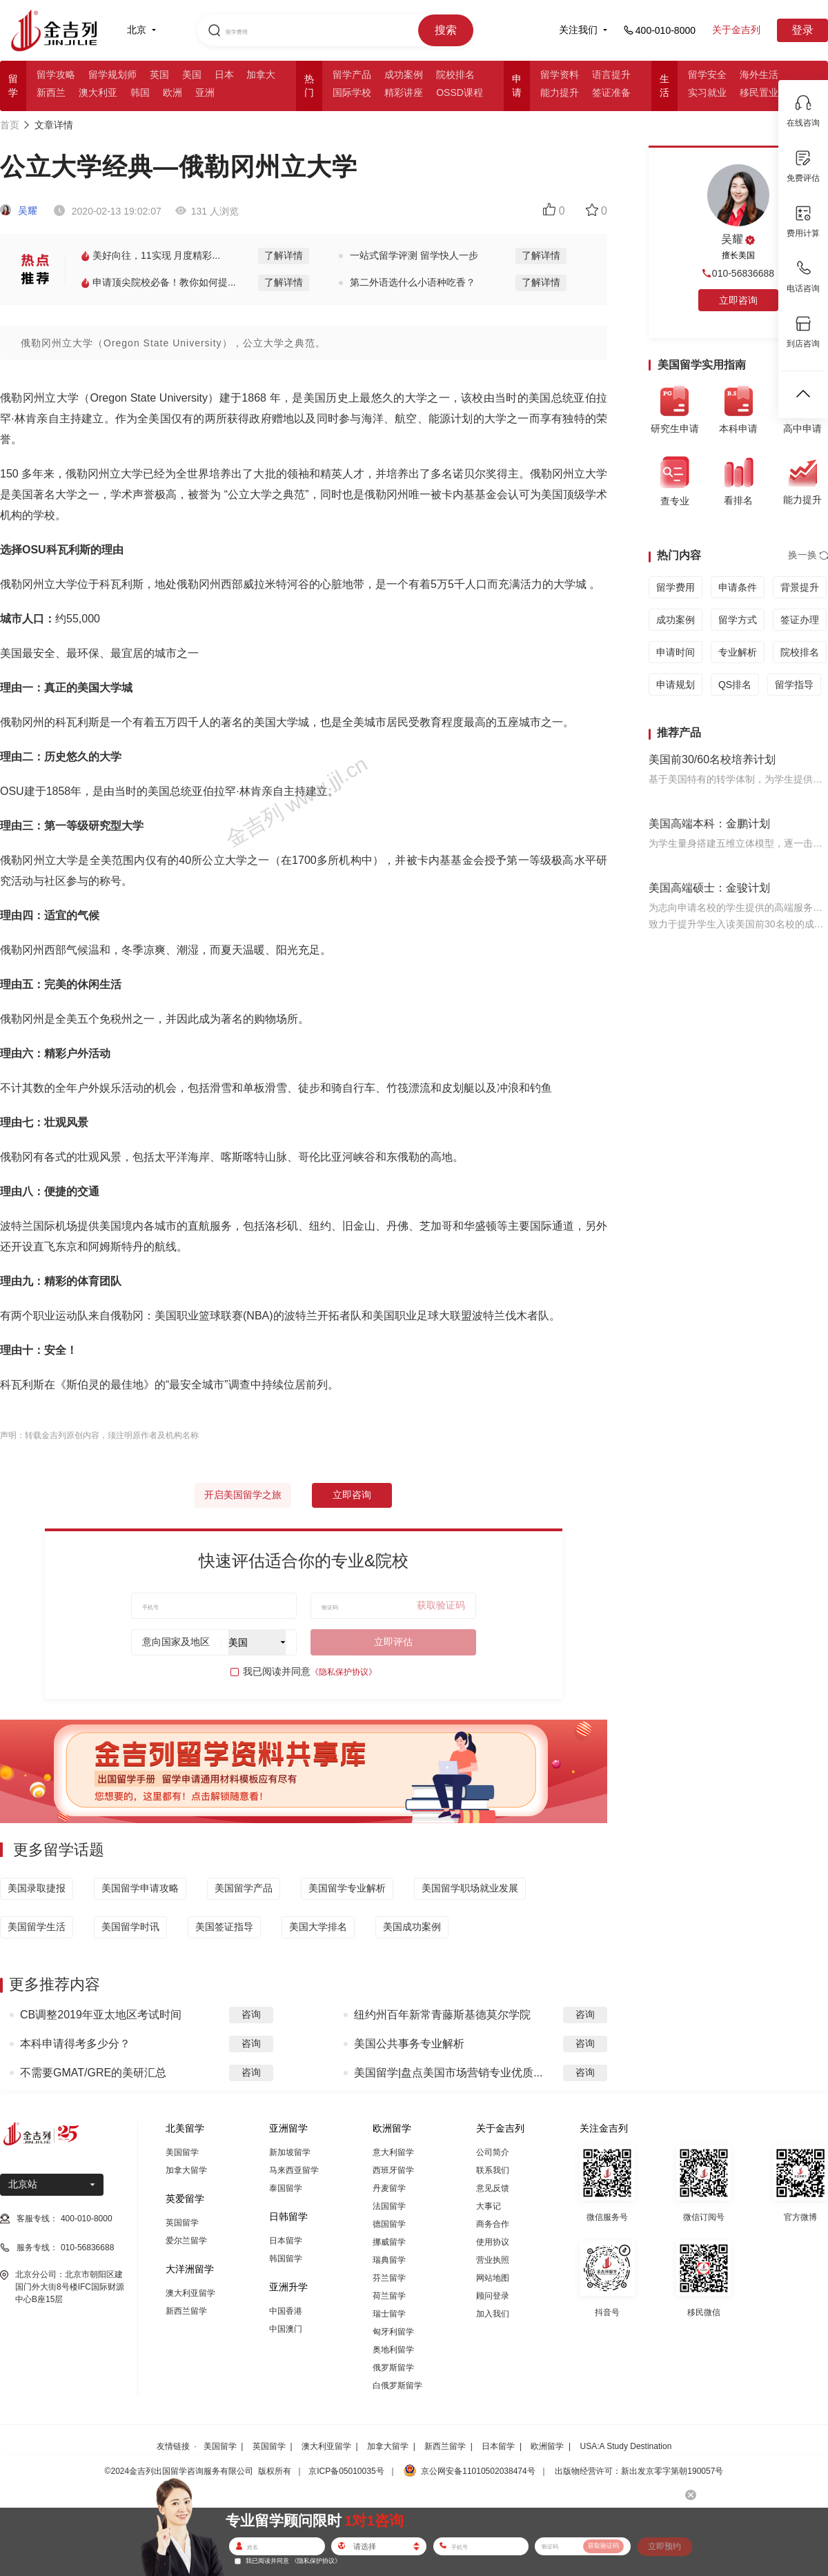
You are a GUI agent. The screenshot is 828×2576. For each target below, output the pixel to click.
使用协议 (492, 2242)
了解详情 (283, 255)
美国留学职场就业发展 (470, 1888)
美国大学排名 (318, 1926)
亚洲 (205, 92)
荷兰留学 (389, 2296)
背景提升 (799, 587)
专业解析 (737, 652)
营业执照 (492, 2260)
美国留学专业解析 (347, 1888)
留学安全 (707, 74)
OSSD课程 (459, 92)
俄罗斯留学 (393, 2367)
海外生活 (759, 74)
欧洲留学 (547, 2446)
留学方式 (737, 619)
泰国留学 (285, 2188)
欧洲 (172, 92)
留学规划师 (112, 74)
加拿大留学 (186, 2170)
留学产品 (352, 74)
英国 (159, 74)
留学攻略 (56, 74)
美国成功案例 (412, 1926)
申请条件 (737, 587)
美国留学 (182, 2152)
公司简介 (492, 2152)
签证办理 (799, 619)
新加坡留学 (289, 2152)
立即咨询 (352, 1494)
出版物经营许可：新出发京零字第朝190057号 (639, 2471)
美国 (191, 74)
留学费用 (675, 587)
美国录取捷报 (37, 1888)
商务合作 (492, 2224)
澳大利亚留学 (190, 2293)
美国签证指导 (224, 1926)
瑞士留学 (389, 2314)
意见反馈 (492, 2188)
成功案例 (403, 74)
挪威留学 (389, 2242)
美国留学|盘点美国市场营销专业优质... (448, 2072)
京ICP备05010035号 (346, 2471)
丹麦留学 (389, 2188)
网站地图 (492, 2278)
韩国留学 (285, 2258)
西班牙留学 (393, 2170)
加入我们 (492, 2314)
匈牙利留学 (393, 2332)
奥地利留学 (393, 2349)
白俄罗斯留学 (397, 2385)
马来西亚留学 (294, 2170)
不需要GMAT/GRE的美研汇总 (93, 2072)
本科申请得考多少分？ (75, 2043)
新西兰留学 (186, 2311)
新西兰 (51, 92)
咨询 (251, 2014)
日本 (224, 74)
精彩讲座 (403, 92)
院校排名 (455, 74)
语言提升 (611, 74)
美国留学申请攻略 (140, 1888)
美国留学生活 (37, 1926)
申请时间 (675, 652)
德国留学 (389, 2224)
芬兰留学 (389, 2278)
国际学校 (352, 92)
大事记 (488, 2206)
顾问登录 (492, 2296)
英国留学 (182, 2223)
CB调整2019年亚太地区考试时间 (100, 2015)
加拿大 (260, 74)
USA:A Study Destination (626, 2446)
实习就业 (707, 92)
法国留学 (389, 2206)
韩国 (140, 92)
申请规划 (675, 684)
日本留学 (285, 2240)
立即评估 (393, 1641)
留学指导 (794, 684)
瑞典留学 (389, 2260)
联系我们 (492, 2170)
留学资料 (559, 74)
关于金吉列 (736, 29)
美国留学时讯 (130, 1926)
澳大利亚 (98, 92)
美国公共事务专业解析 (409, 2043)
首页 (9, 124)
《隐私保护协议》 (343, 1672)
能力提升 (559, 92)
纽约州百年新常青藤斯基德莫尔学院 (442, 2015)
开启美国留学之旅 (243, 1494)
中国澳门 (285, 2329)
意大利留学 (393, 2152)
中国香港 (285, 2311)
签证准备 (611, 92)
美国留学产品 (244, 1888)
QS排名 (734, 684)
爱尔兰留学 (186, 2240)
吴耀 (18, 210)
